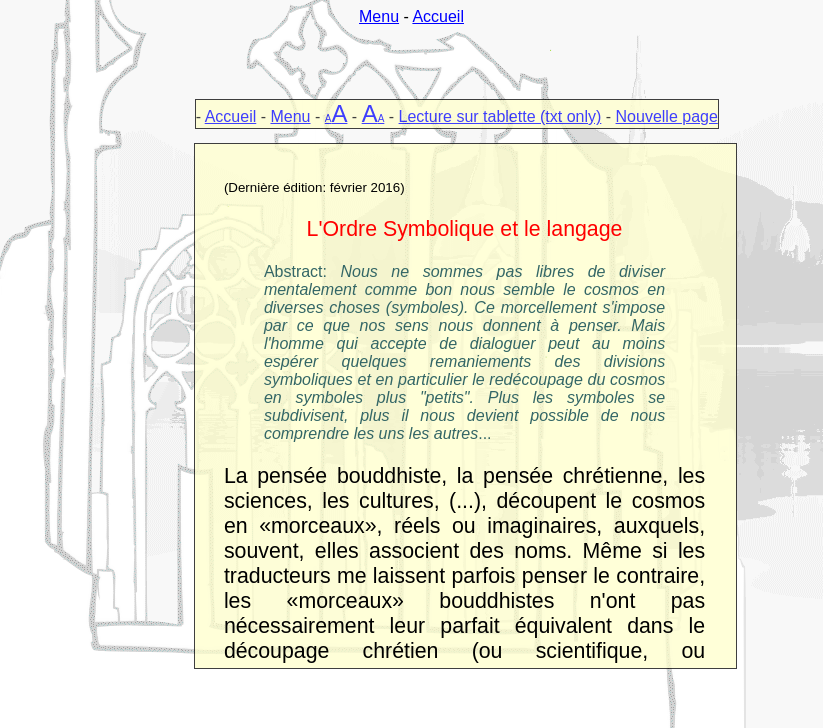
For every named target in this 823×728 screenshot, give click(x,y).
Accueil (438, 16)
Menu (379, 16)
